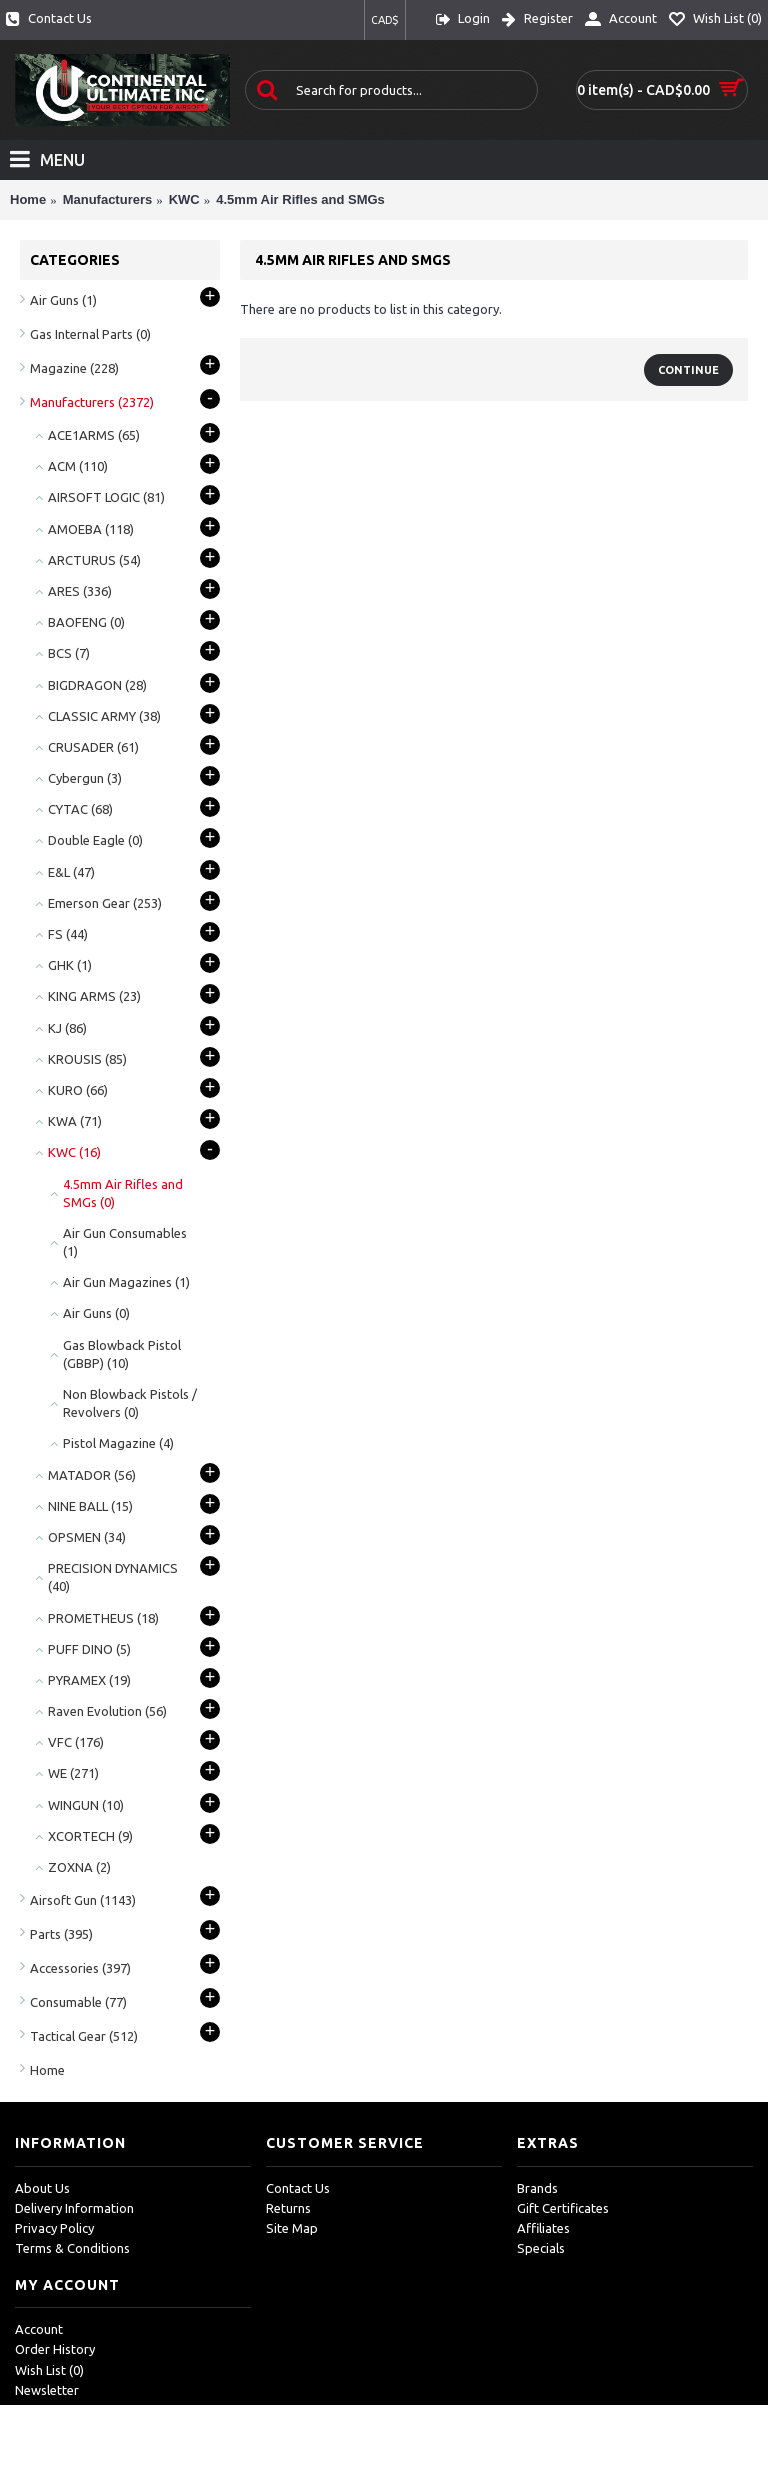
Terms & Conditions (72, 2248)
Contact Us (298, 2188)
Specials (541, 2248)
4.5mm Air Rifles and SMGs (300, 199)
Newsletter (47, 2390)
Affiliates (543, 2228)
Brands (537, 2188)
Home (28, 199)
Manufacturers (108, 199)
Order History (55, 2349)
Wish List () (49, 2370)
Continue (688, 370)
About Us (42, 2188)
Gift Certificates (563, 2208)
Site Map (292, 2228)
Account (39, 2329)
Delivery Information (74, 2208)
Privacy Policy (54, 2228)
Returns (288, 2208)
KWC (184, 199)
